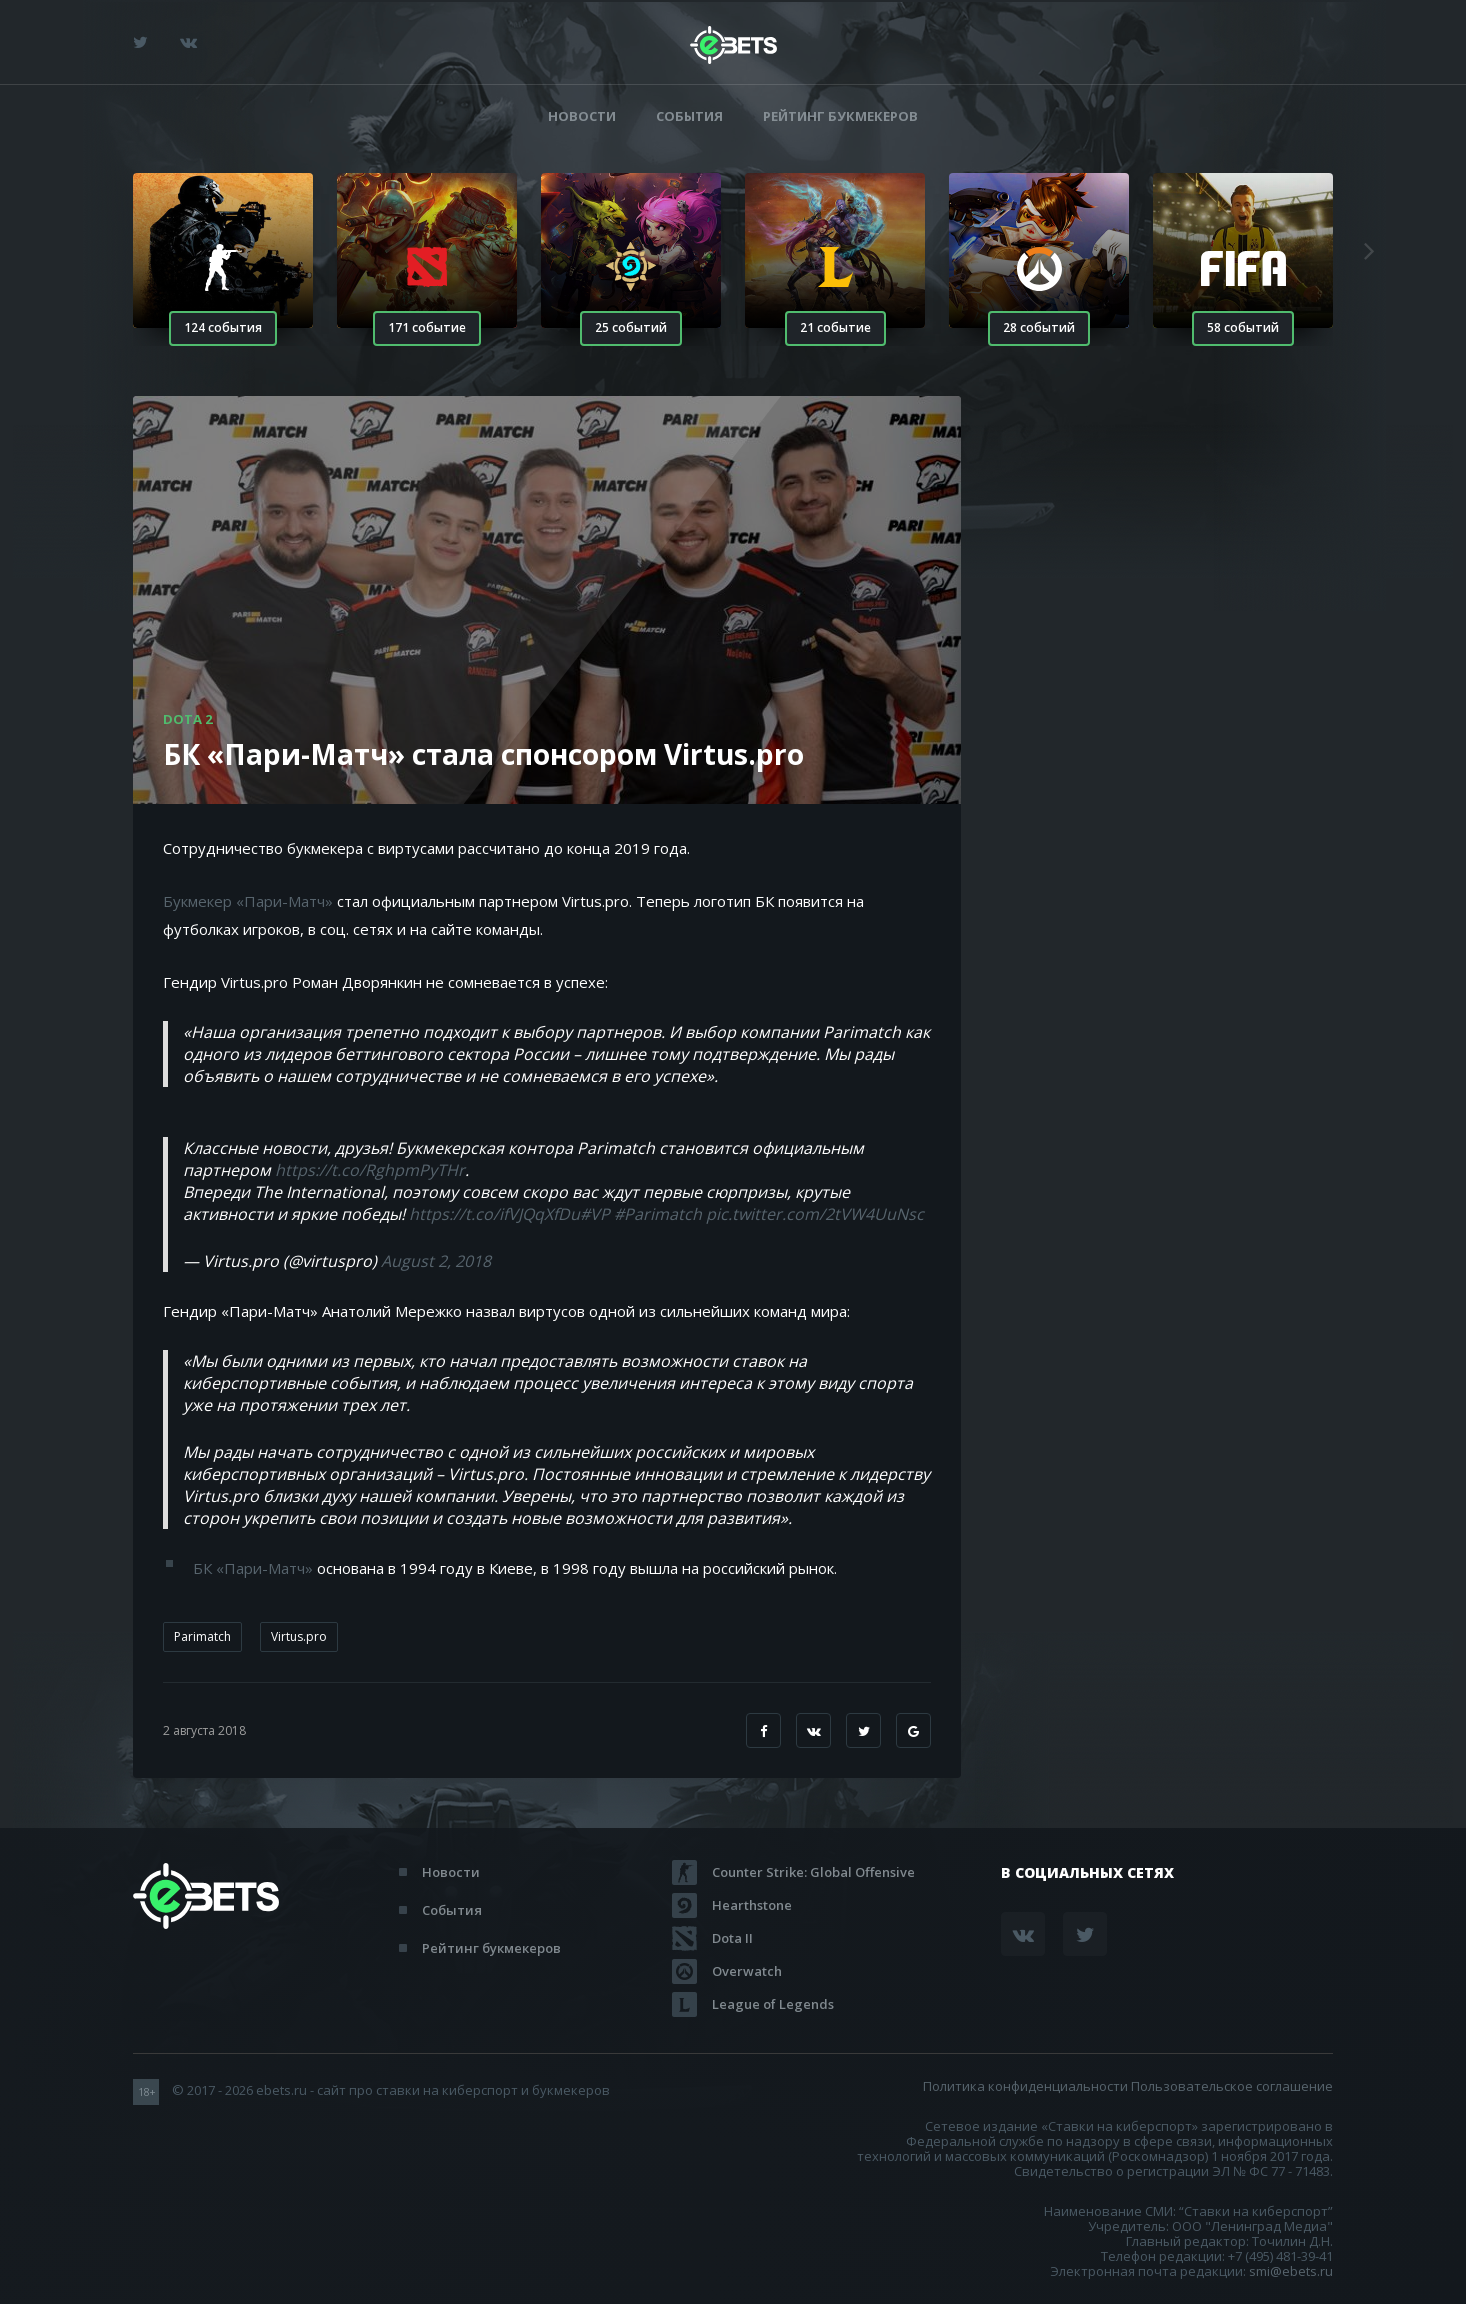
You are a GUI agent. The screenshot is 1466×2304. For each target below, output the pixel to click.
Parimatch (202, 1636)
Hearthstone (752, 1905)
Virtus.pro (299, 1636)
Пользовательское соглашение (1232, 2086)
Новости (582, 116)
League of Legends (773, 2004)
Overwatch (747, 1971)
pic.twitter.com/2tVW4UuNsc (815, 1214)
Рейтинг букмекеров (840, 116)
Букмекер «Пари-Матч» (248, 901)
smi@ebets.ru (1291, 2271)
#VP (595, 1214)
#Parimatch (658, 1214)
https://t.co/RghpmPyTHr (370, 1170)
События (689, 116)
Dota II (732, 1938)
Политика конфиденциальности (1025, 2086)
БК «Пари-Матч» (253, 1568)
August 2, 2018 (436, 1261)
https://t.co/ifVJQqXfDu (494, 1214)
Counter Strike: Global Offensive (813, 1872)
